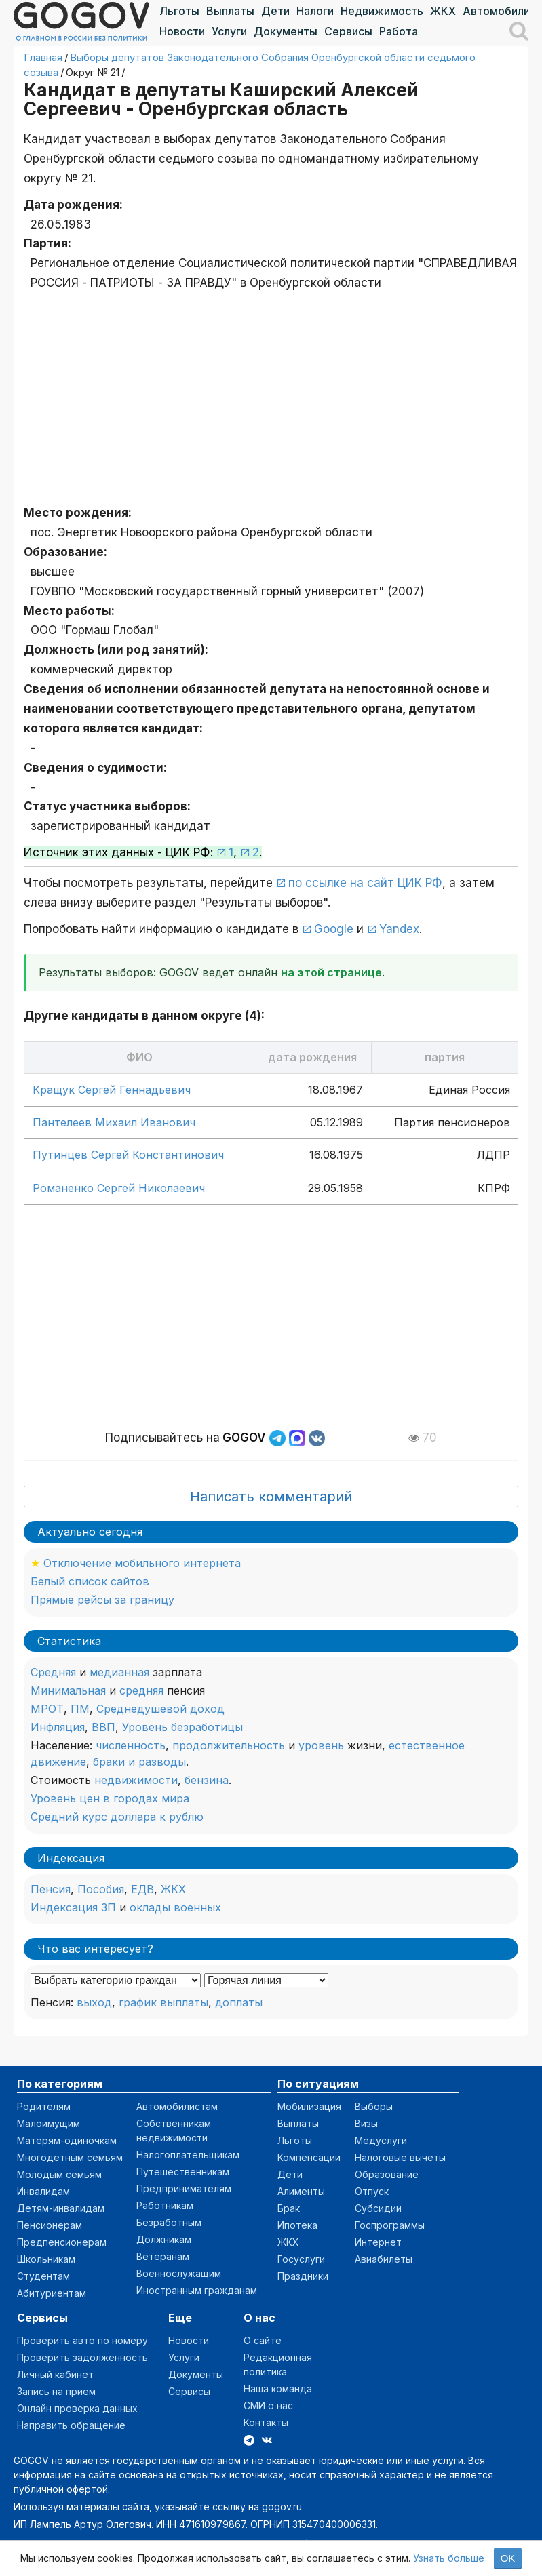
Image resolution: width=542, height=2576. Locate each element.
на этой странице (331, 972)
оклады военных (175, 1907)
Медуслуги (381, 2140)
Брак (288, 2208)
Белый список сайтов (90, 1581)
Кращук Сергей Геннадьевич (112, 1089)
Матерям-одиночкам (67, 2140)
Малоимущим (48, 2123)
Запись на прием (56, 2391)
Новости (182, 31)
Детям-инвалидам (60, 2208)
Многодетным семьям (70, 2157)
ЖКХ (443, 11)
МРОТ (47, 1709)
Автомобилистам (177, 2106)
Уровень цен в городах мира (110, 1798)
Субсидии (378, 2208)
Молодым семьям (59, 2174)
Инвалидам (43, 2191)
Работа (398, 31)
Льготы (179, 11)
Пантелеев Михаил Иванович (114, 1122)
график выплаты (163, 2002)
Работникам (164, 2205)
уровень (321, 1745)
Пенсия (51, 1889)
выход (94, 2002)
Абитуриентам (51, 2293)
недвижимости (136, 1780)
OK (508, 2558)
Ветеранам (162, 2256)
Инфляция (58, 1727)
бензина (207, 1780)
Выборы (374, 2106)
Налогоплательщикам (187, 2154)
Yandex (399, 929)
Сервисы (348, 31)
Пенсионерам (49, 2225)
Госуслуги (301, 2259)
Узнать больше (448, 2558)
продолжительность (228, 1745)
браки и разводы (139, 1761)
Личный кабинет (55, 2374)
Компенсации (309, 2157)
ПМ (80, 1709)
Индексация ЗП (73, 1907)
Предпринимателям (183, 2188)
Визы (366, 2123)
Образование (387, 2174)
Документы (285, 31)
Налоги (315, 11)
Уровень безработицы (182, 1727)
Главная (43, 57)
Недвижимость (382, 11)
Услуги (229, 31)
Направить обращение (71, 2425)
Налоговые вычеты (400, 2157)
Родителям (44, 2106)
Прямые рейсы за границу (102, 1599)
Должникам (163, 2239)
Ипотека (297, 2225)
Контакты (266, 2422)
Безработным (168, 2222)
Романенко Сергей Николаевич (119, 1188)
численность (131, 1745)
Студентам (43, 2276)
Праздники (302, 2276)
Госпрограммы (390, 2225)
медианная (119, 1672)
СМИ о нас (268, 2405)
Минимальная (68, 1690)
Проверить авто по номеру (82, 2340)
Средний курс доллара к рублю (117, 1816)
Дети (275, 11)
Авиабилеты (383, 2259)
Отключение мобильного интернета (142, 1563)
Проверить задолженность (82, 2357)
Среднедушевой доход (160, 1709)
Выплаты (230, 11)
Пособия (100, 1889)
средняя (141, 1690)
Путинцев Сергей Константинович (128, 1155)
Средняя (53, 1672)
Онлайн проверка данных (77, 2408)
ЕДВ (142, 1889)
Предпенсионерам (62, 2242)
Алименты (301, 2191)
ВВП (103, 1727)
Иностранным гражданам (196, 2290)
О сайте (263, 2340)
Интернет (378, 2242)
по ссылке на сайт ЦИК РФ (365, 883)
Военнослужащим (178, 2273)
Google (333, 929)
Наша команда (278, 2388)
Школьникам (46, 2259)
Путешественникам (182, 2171)
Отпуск (372, 2191)
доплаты (239, 2002)
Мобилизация (309, 2106)
